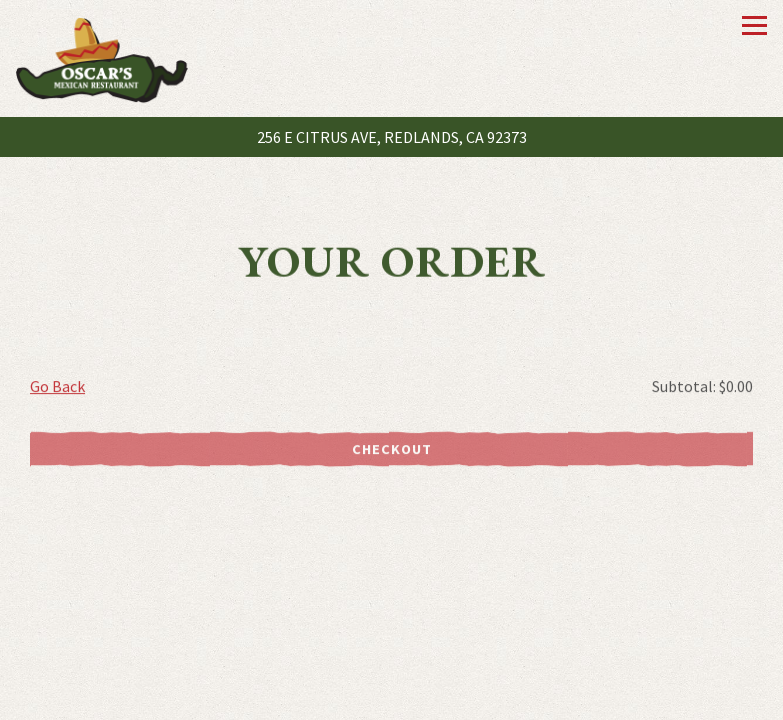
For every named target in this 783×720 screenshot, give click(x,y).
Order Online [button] (392, 700)
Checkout (392, 450)
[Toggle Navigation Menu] (754, 25)
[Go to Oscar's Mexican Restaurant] (391, 137)
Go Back (57, 387)
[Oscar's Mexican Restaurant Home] (101, 58)
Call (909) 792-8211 (392, 666)
